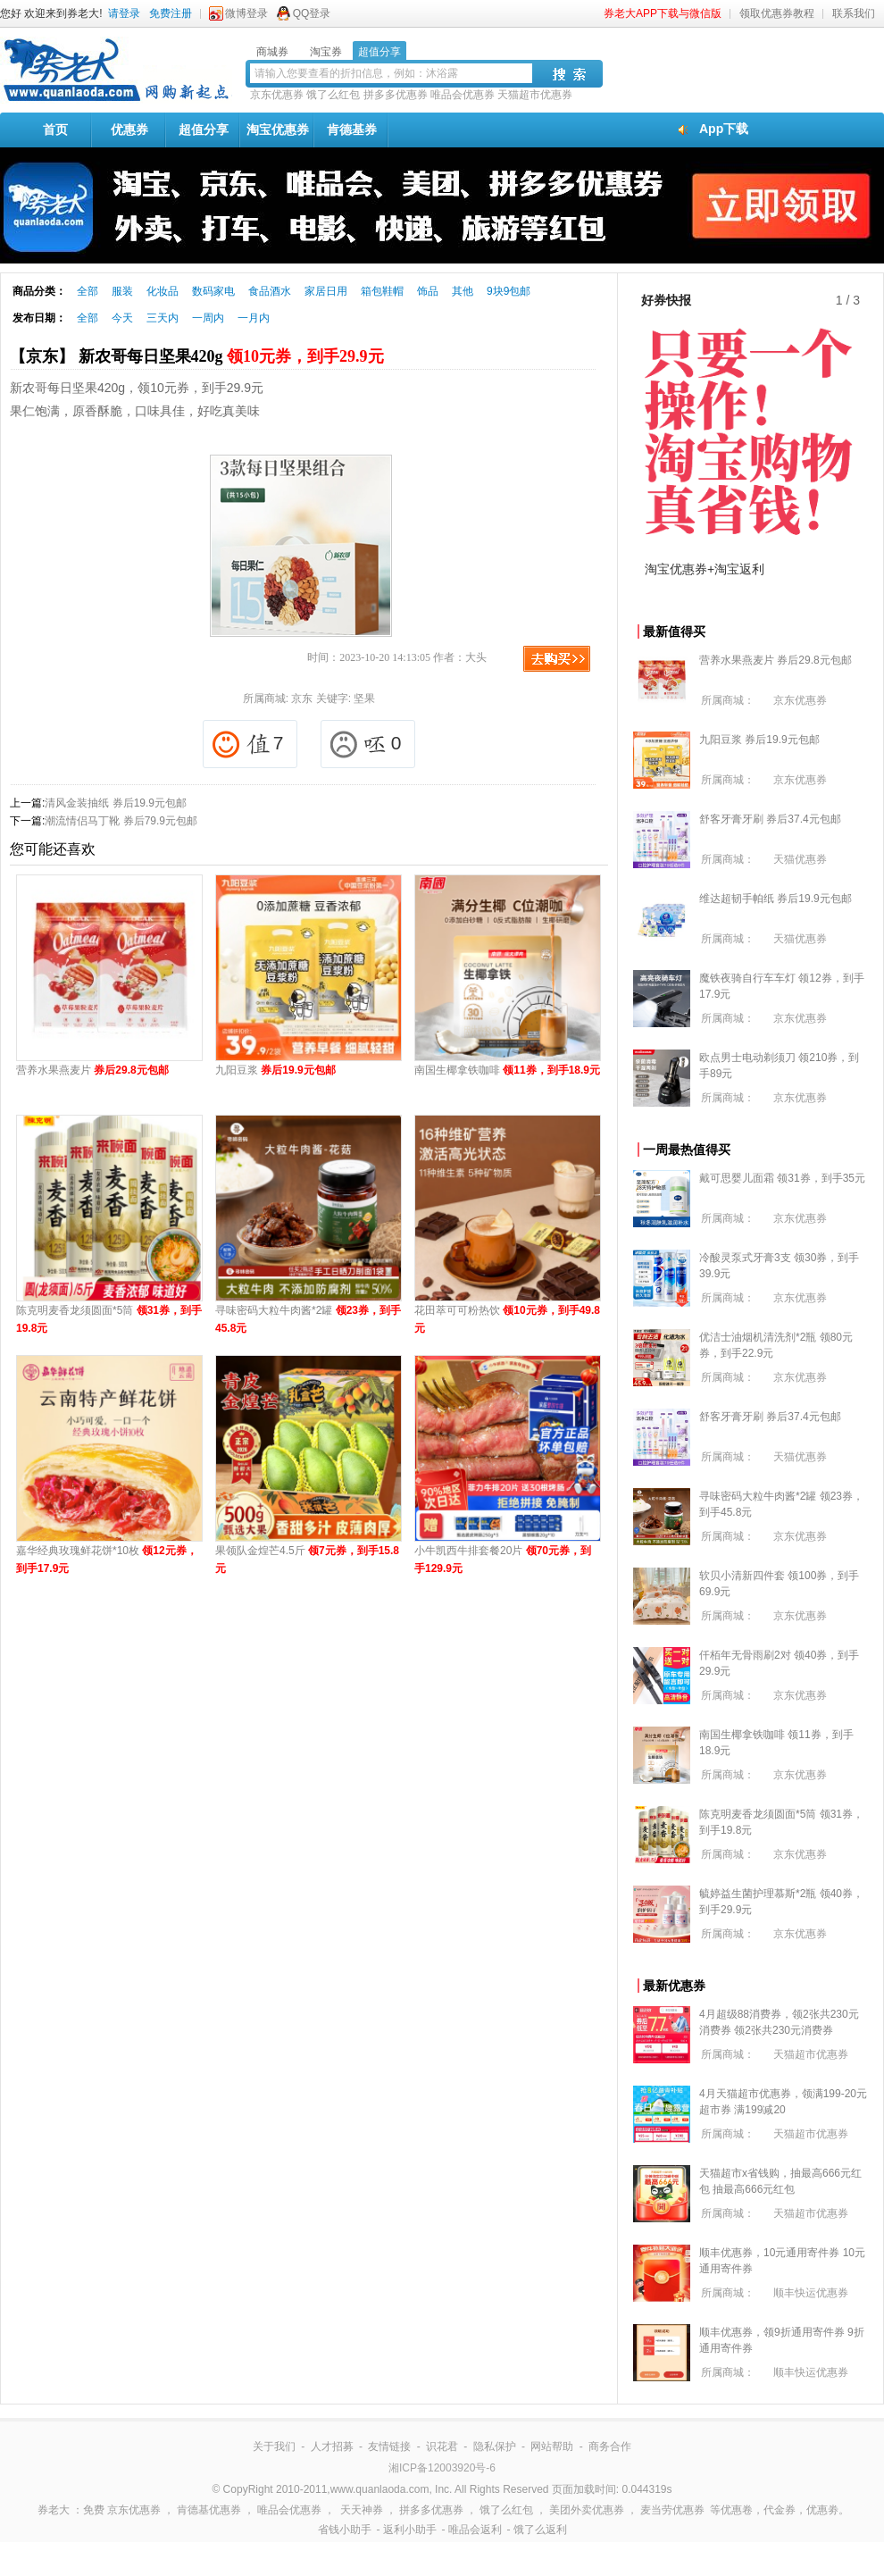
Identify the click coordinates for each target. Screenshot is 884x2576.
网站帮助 (551, 2446)
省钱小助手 (344, 2529)
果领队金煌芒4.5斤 (307, 1559)
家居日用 (325, 291)
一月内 (254, 318)
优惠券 (129, 129)
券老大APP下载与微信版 (662, 13)
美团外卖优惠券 (586, 2510)
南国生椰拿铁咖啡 (507, 1070)
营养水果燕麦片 (92, 1070)
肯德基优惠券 (209, 2510)
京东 (302, 698)
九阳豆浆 (275, 1070)
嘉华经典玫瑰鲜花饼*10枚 (106, 1559)
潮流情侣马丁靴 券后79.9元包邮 (121, 821)
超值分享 (204, 129)
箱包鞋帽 (382, 291)
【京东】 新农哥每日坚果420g (197, 356)
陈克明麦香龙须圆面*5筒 (109, 1319)
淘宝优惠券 (277, 129)
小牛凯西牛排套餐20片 (502, 1559)
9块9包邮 (508, 291)
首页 (55, 129)
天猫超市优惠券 (534, 94)
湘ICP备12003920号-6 (442, 2468)
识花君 (442, 2446)
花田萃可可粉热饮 (507, 1319)
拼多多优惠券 (395, 94)
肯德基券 (352, 129)
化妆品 (162, 291)
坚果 (364, 698)
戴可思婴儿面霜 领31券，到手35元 (782, 1178)
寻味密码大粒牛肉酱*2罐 (308, 1319)
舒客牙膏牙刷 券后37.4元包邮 (770, 819)
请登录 (124, 13)
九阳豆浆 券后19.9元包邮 (759, 739)
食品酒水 (269, 291)
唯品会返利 (475, 2529)
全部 (87, 291)
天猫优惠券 (800, 859)
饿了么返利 (540, 2529)
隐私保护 (494, 2446)
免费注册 (170, 13)
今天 (122, 318)
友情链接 (389, 2446)
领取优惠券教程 (776, 13)
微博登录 (246, 13)
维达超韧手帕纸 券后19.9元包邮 (775, 898)
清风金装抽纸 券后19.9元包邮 (116, 803)
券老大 (54, 2510)
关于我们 (274, 2446)
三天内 (162, 318)
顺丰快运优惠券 (810, 2293)
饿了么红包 (333, 94)
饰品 (427, 291)
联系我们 (853, 13)
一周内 (208, 318)
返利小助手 (410, 2529)
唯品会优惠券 (462, 94)
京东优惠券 (277, 94)
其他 (462, 291)
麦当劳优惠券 (672, 2510)
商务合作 (609, 2446)
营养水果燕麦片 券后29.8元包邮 (775, 660)
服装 (122, 291)
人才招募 (332, 2446)
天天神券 (361, 2510)
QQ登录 (312, 13)
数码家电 (213, 291)
